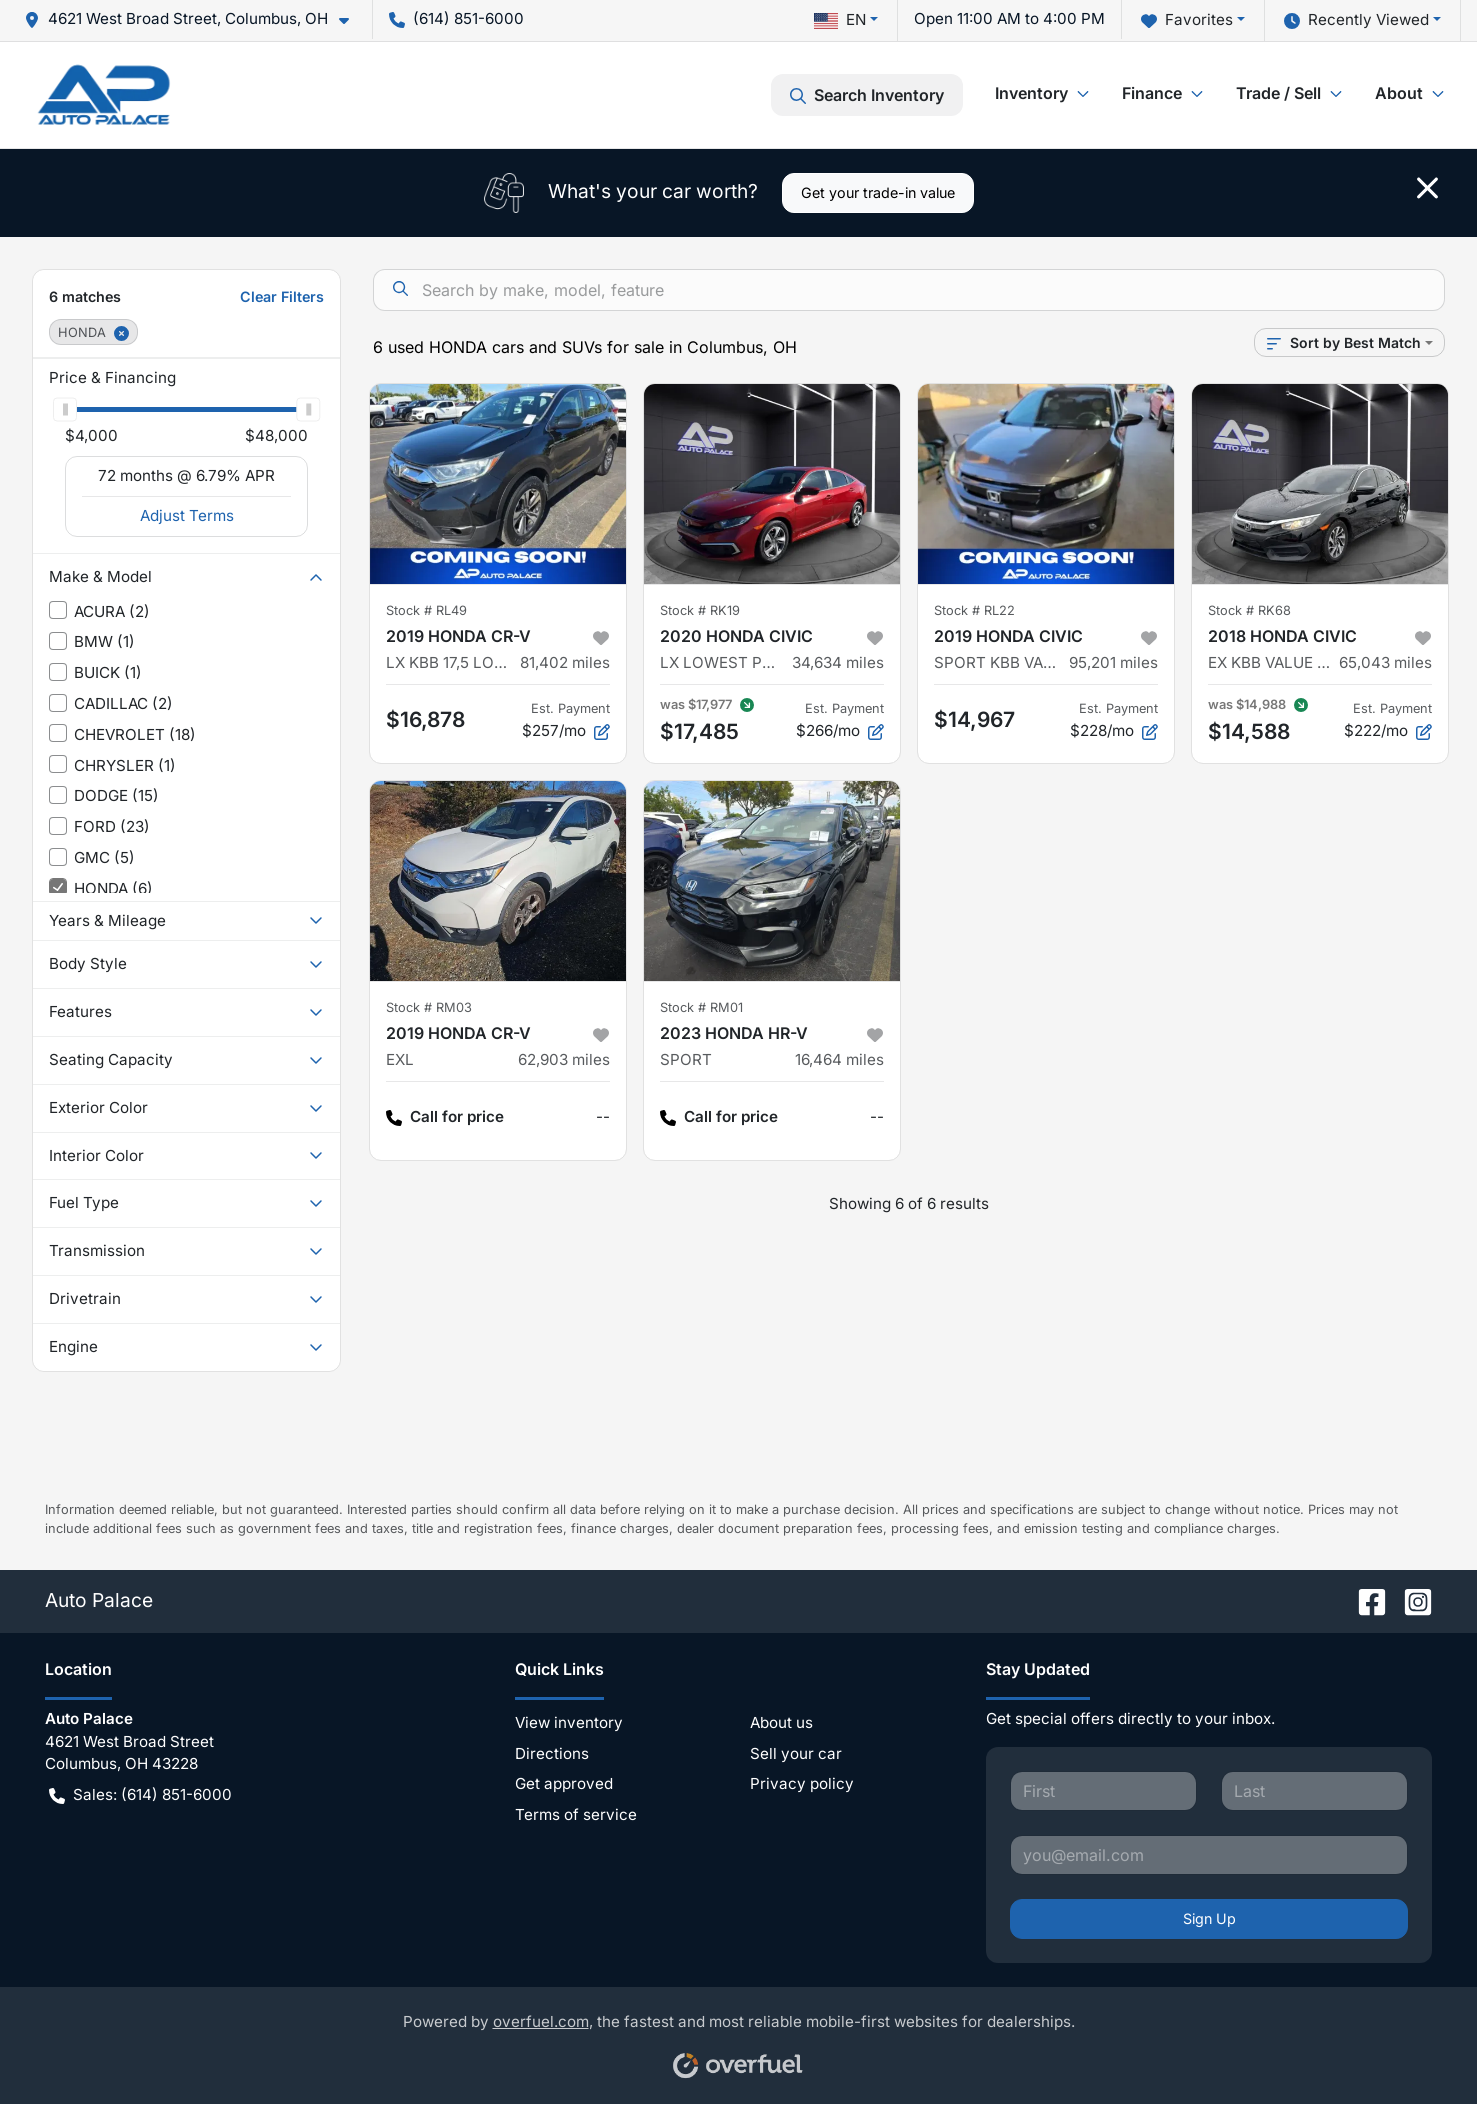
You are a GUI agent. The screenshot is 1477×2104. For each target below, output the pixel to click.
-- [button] (603, 1116)
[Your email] (1209, 1855)
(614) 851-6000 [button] (456, 18)
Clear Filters (282, 296)
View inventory (569, 1722)
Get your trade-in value (878, 192)
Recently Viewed (1356, 20)
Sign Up (1209, 1918)
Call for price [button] (445, 1117)
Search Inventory (867, 95)
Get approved (564, 1783)
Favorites (1187, 20)
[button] (194, 19)
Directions (552, 1753)
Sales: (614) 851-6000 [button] (140, 1795)
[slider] (65, 409)
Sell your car (796, 1753)
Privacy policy (802, 1783)
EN (840, 19)
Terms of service (576, 1814)
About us (781, 1722)
